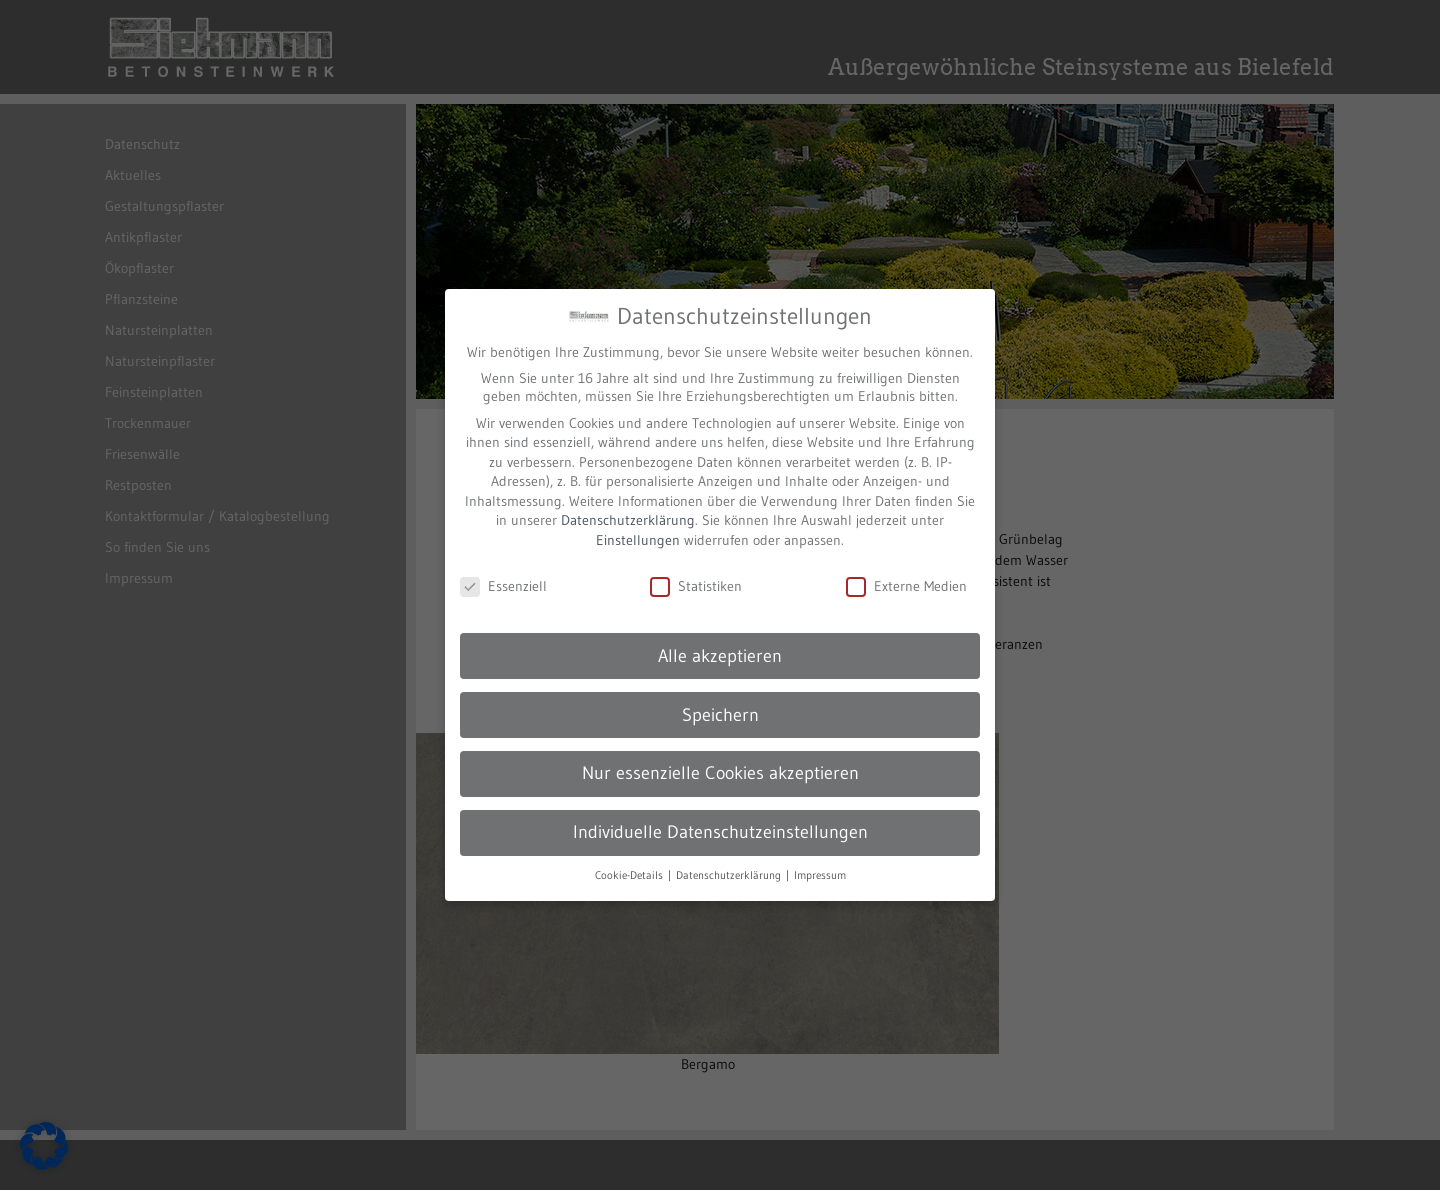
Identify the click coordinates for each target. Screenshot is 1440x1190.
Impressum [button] (820, 860)
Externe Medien (906, 571)
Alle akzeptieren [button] (720, 641)
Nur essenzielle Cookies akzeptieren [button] (720, 759)
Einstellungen (638, 525)
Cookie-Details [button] (630, 860)
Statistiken (696, 571)
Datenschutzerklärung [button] (730, 860)
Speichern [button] (720, 700)
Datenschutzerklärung (628, 506)
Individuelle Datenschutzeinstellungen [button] (720, 818)
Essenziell (503, 571)
